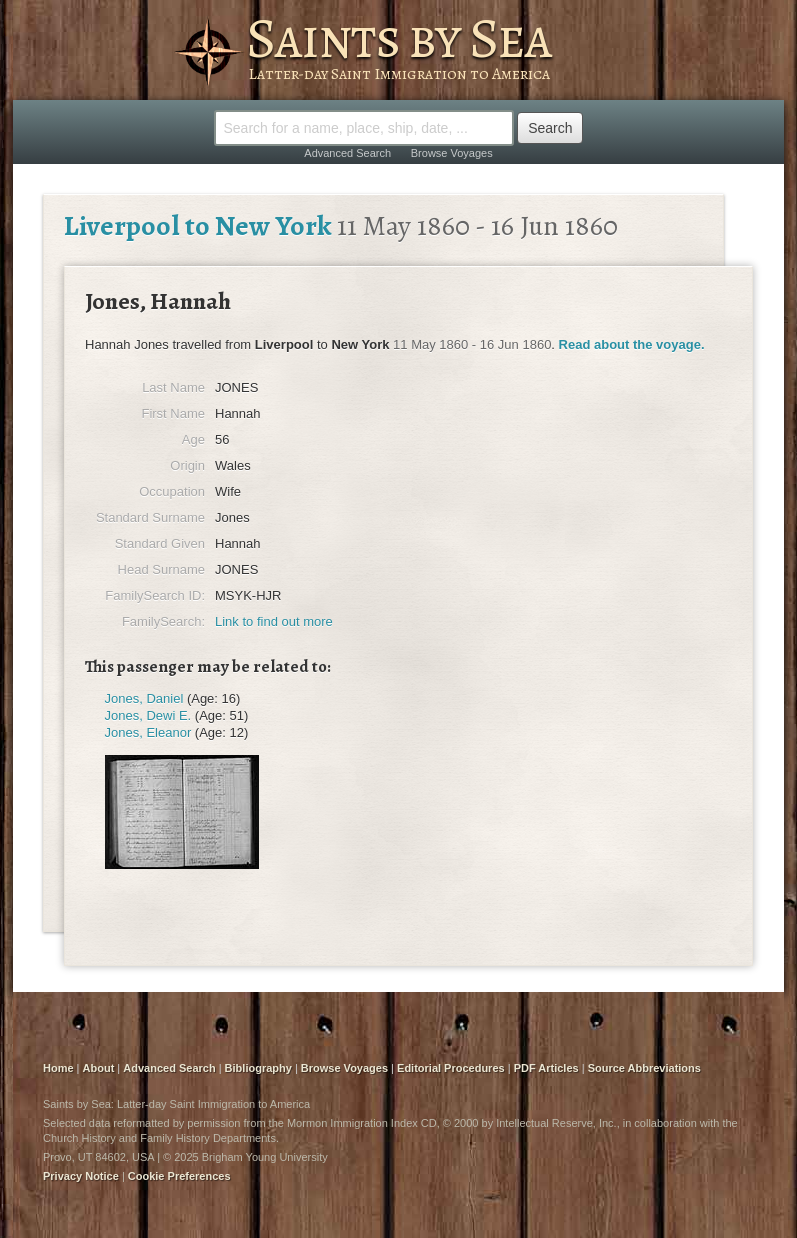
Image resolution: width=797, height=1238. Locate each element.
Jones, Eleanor (148, 732)
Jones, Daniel (144, 698)
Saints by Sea (398, 38)
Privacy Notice (81, 1176)
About (99, 1068)
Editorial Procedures (451, 1068)
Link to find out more (274, 621)
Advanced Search (347, 153)
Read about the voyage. (632, 344)
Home (58, 1068)
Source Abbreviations (644, 1068)
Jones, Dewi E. (148, 715)
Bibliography (258, 1068)
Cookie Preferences (179, 1176)
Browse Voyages (452, 153)
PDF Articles (546, 1068)
